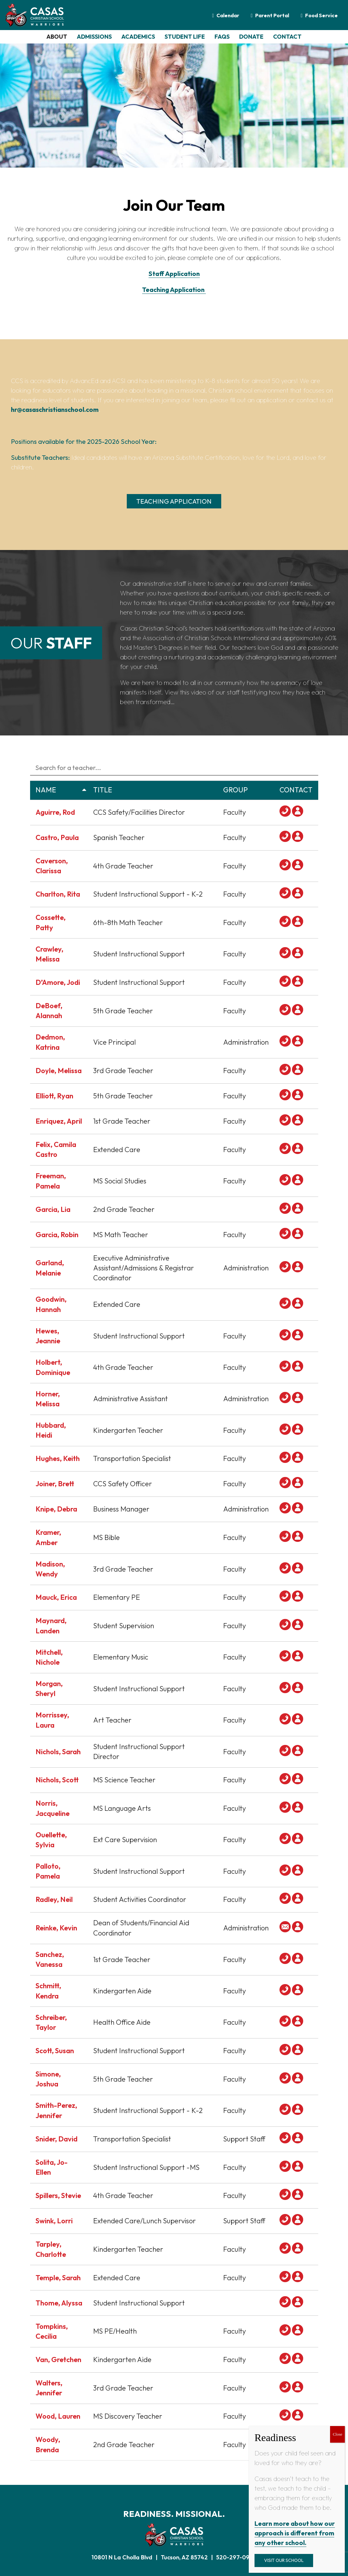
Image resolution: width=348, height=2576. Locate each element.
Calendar (227, 15)
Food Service (321, 15)
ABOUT (56, 36)
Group (248, 790)
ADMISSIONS (94, 36)
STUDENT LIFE (185, 36)
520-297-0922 (236, 2557)
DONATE (251, 36)
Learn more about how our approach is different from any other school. (295, 2533)
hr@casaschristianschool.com (55, 409)
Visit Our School (283, 2560)
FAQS (222, 36)
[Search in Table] (174, 767)
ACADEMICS (138, 36)
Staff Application (174, 274)
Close (337, 2434)
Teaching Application (174, 290)
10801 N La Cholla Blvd (122, 2557)
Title (155, 790)
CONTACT (287, 36)
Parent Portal (272, 15)
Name (62, 790)
